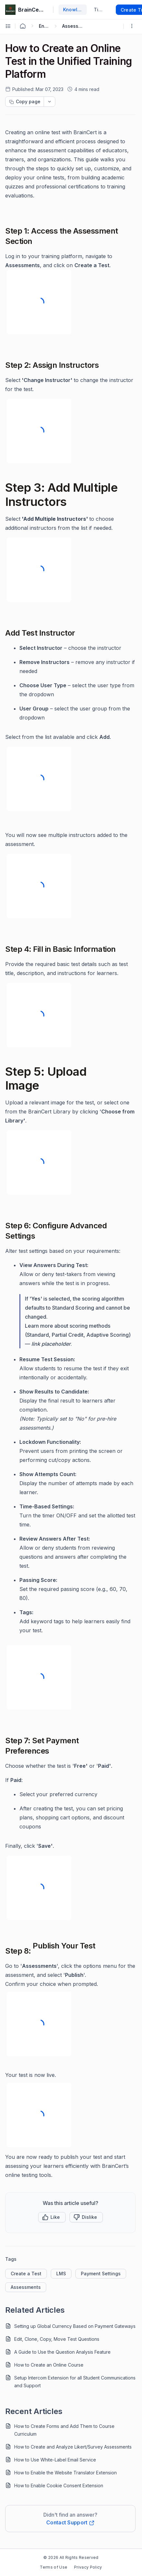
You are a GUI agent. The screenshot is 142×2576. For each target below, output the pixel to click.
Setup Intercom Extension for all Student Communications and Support (75, 2381)
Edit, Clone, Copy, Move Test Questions (56, 2339)
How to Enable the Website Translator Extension (65, 2472)
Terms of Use (53, 2567)
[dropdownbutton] (49, 101)
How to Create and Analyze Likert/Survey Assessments (73, 2447)
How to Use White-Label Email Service (55, 2459)
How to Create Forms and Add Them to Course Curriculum (64, 2430)
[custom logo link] (10, 10)
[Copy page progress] (24, 101)
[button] (52, 2217)
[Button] (86, 2217)
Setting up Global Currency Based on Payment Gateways (75, 2326)
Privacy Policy (88, 2567)
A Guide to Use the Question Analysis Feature (62, 2352)
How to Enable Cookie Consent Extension (58, 2485)
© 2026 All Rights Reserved (70, 2557)
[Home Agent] (22, 26)
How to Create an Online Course (48, 2365)
